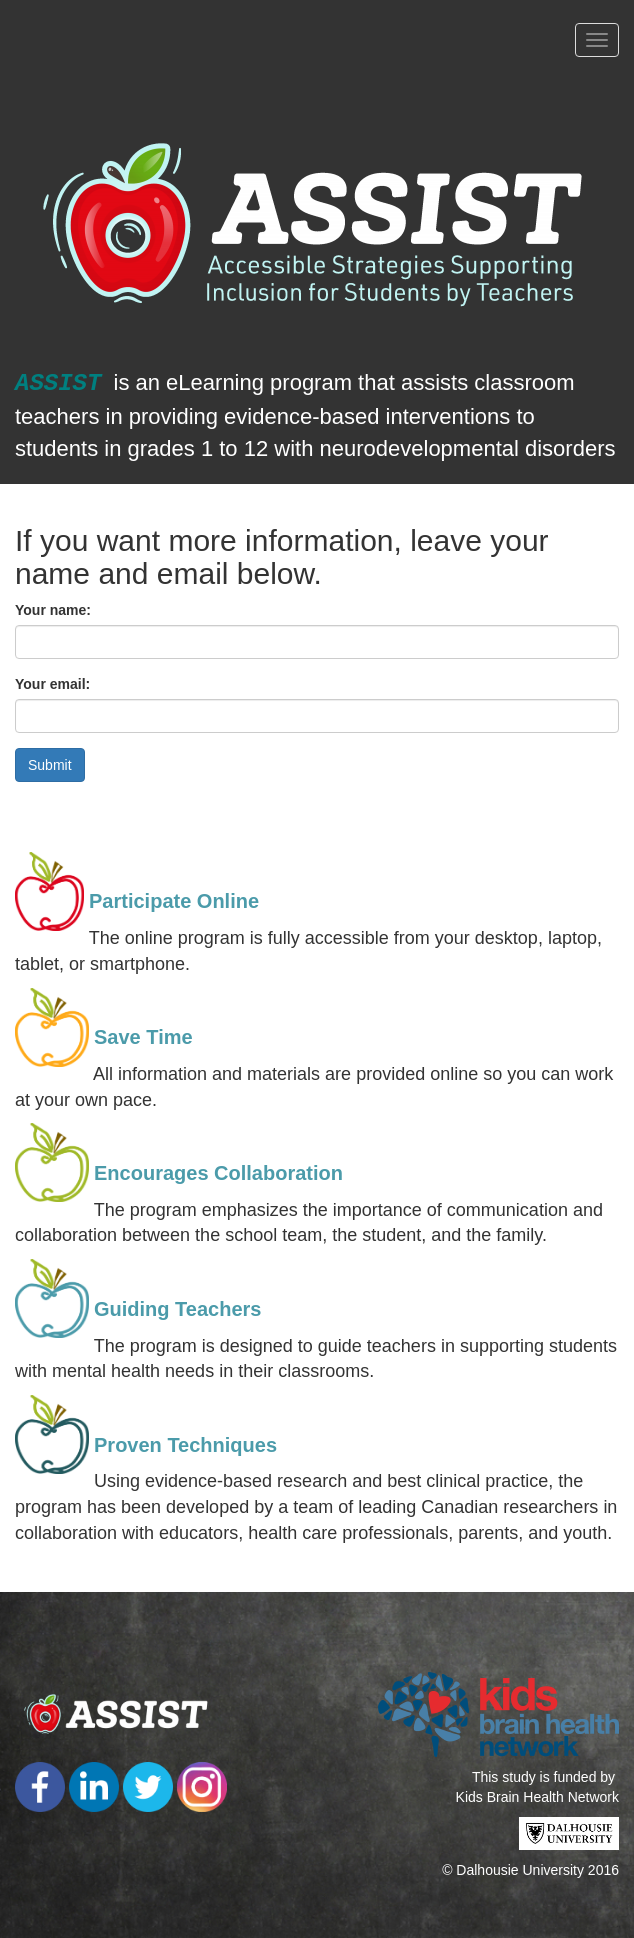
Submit (50, 765)
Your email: (52, 684)
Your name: (53, 610)
